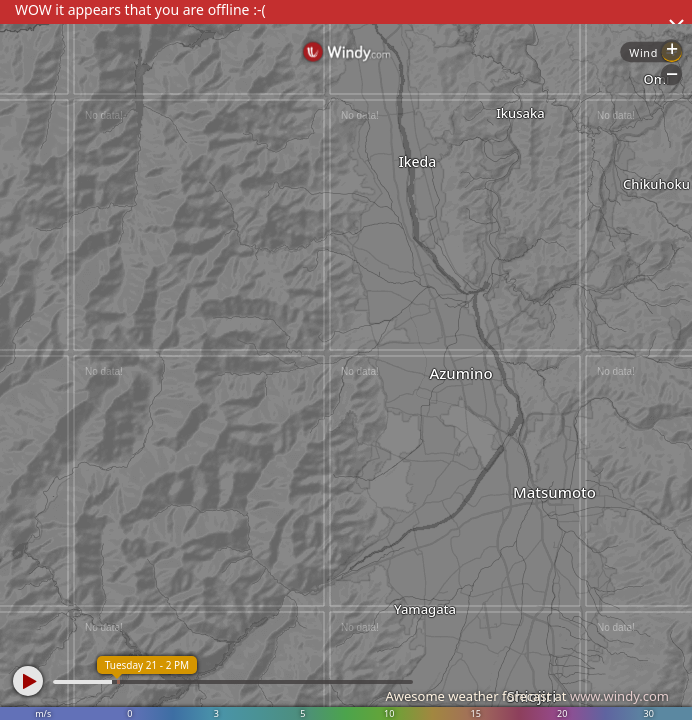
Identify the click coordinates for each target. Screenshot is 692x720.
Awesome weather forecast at (527, 696)
